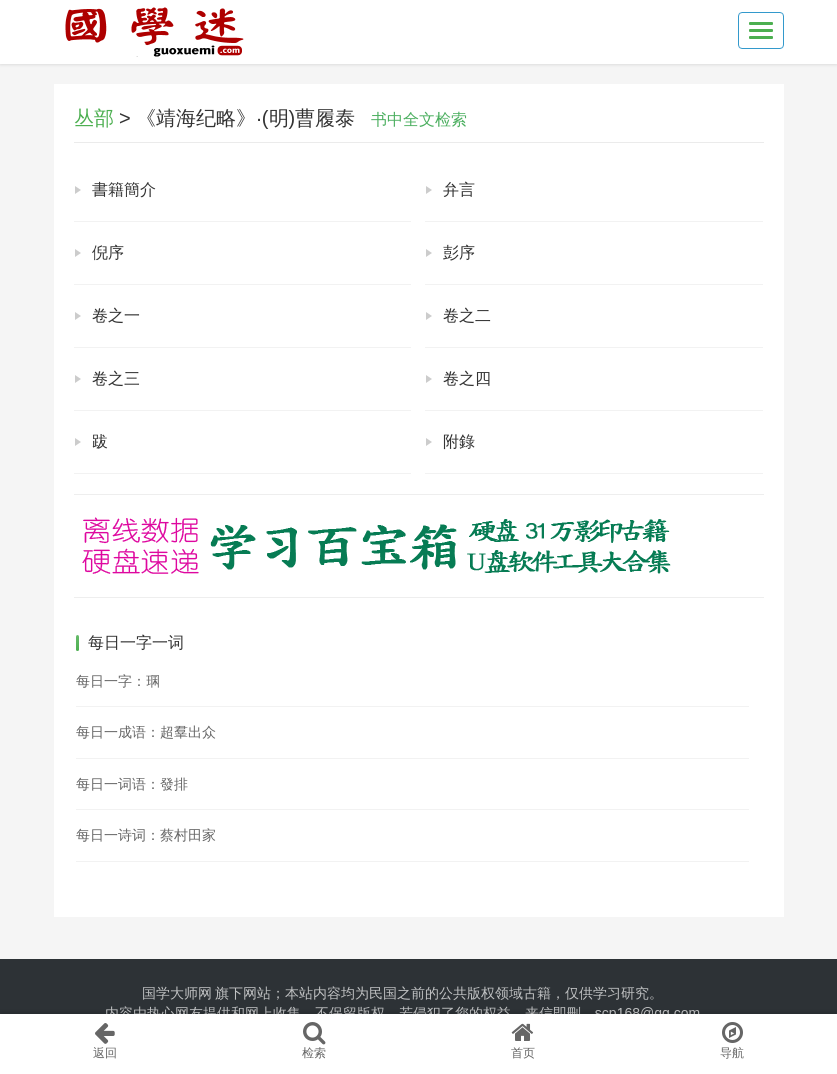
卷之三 (116, 378)
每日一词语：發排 (132, 784)
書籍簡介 (124, 189)
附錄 (459, 441)
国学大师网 (177, 993)
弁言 (459, 189)
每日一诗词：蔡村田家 (146, 835)
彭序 (459, 252)
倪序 (108, 252)
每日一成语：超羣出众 (146, 732)
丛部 (94, 118)
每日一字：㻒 (118, 681)
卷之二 (467, 315)
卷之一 (116, 315)
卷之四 (467, 378)
